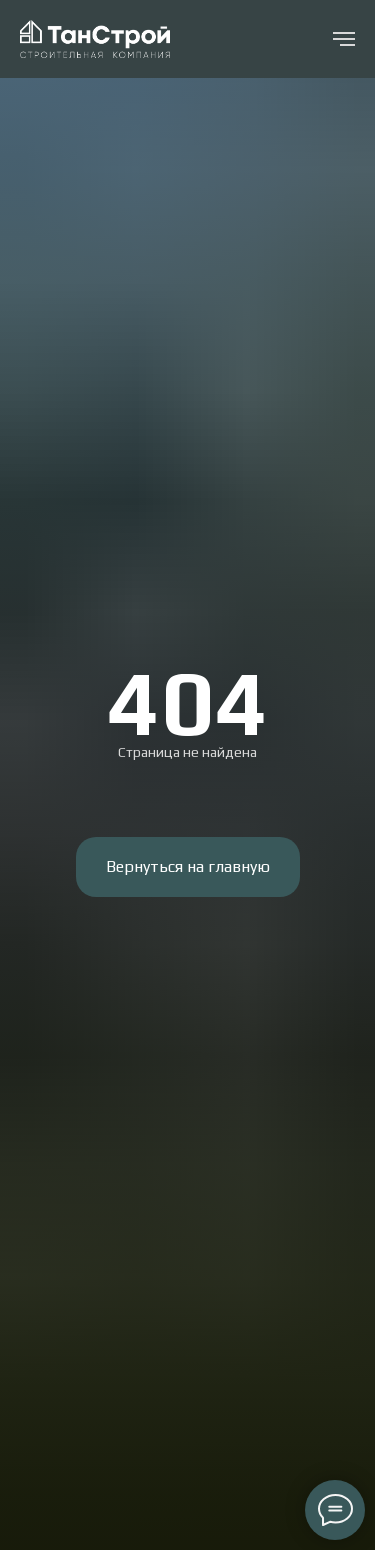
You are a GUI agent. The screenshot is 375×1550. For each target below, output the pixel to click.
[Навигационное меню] (344, 39)
